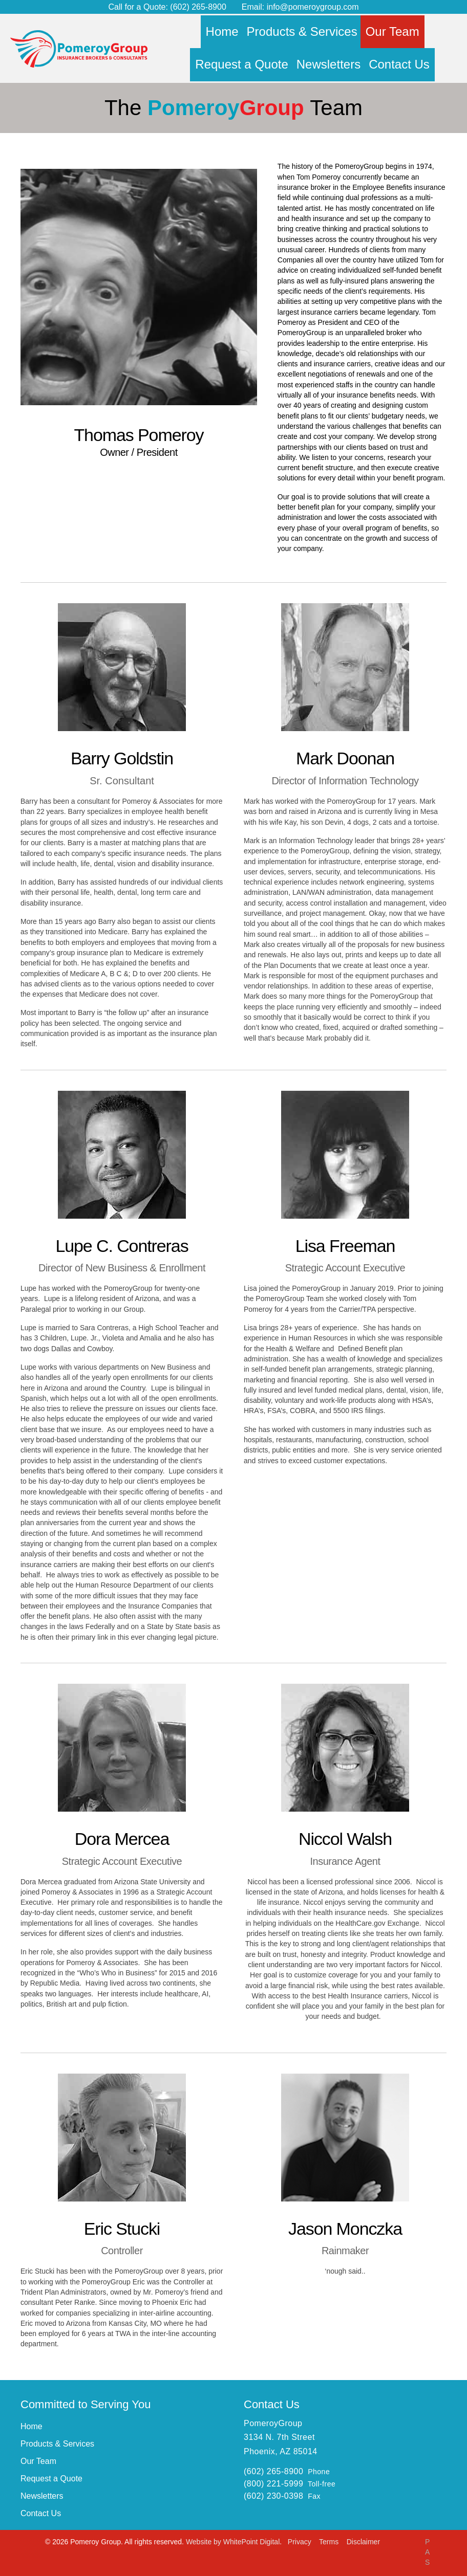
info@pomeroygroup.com (313, 7)
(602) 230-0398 (273, 2496)
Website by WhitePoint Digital (233, 2542)
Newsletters (41, 2496)
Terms (330, 2542)
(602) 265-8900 (197, 7)
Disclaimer (363, 2542)
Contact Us (40, 2513)
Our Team (38, 2461)
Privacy (300, 2542)
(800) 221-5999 (273, 2483)
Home (31, 2426)
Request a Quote (51, 2478)
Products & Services (57, 2443)
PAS (427, 2552)
